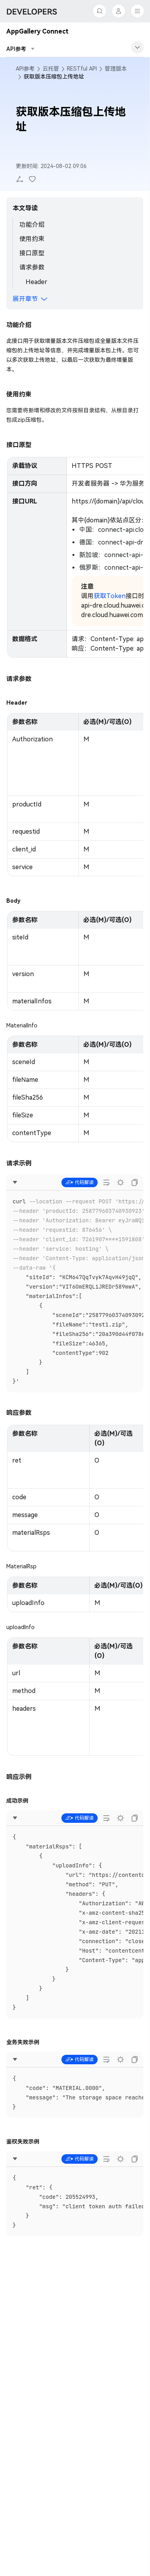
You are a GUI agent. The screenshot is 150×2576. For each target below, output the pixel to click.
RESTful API (82, 68)
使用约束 (31, 239)
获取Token (110, 596)
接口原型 (31, 253)
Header (36, 282)
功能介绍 (31, 224)
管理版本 (116, 68)
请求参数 (31, 267)
